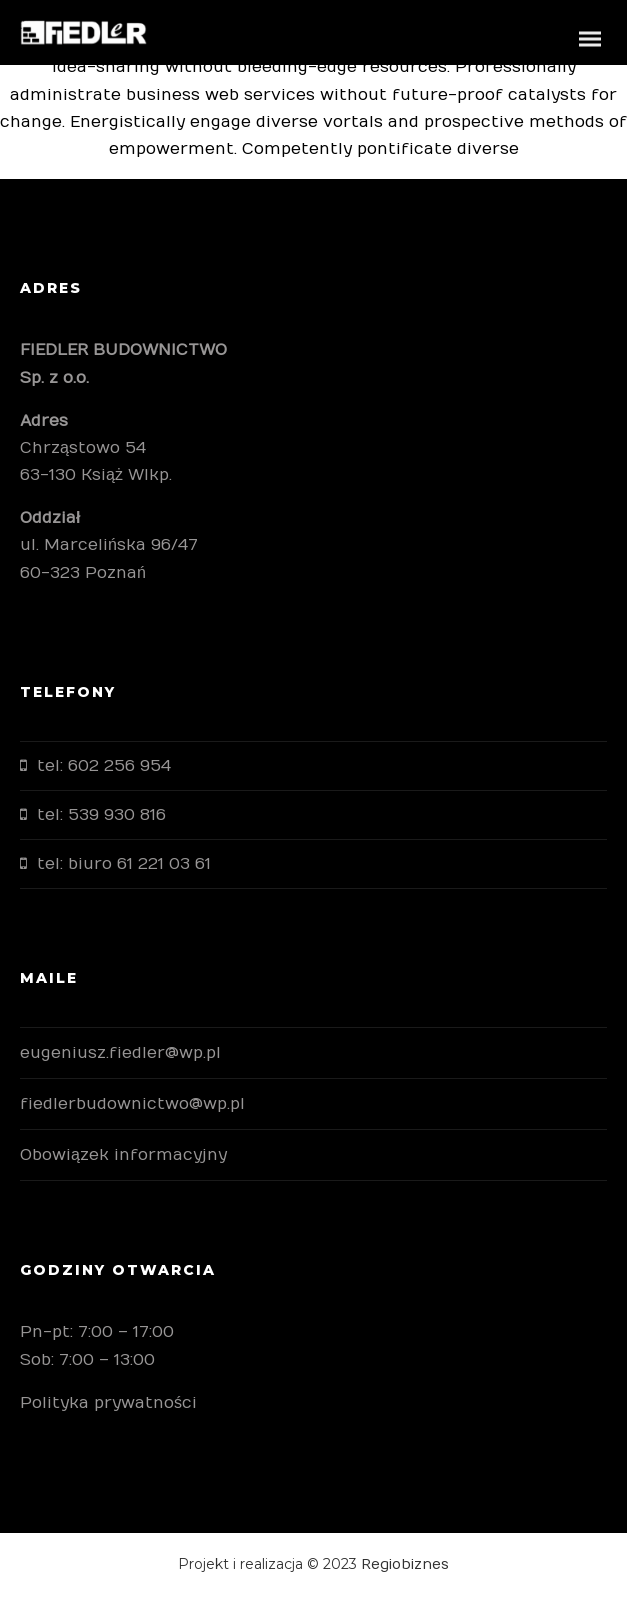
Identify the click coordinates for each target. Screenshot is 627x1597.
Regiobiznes (405, 1564)
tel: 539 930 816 (101, 815)
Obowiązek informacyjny (123, 1155)
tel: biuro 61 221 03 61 (124, 864)
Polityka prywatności (108, 1403)
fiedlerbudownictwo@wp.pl (132, 1104)
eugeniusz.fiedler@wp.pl (120, 1053)
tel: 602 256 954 (104, 766)
